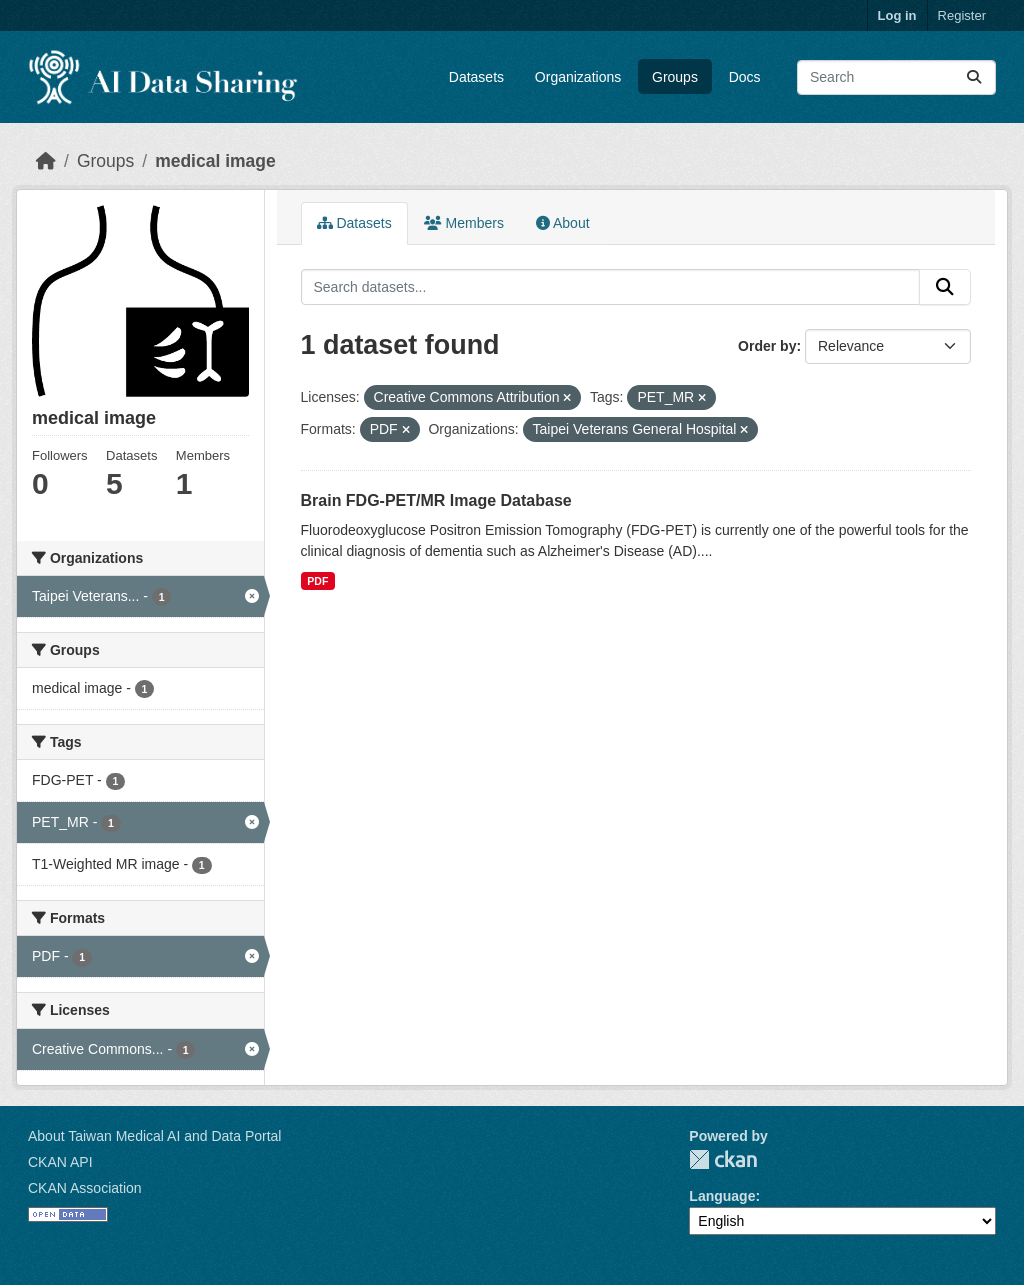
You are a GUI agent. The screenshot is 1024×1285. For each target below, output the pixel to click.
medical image (215, 161)
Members (464, 223)
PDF (317, 581)
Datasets (476, 77)
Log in (897, 15)
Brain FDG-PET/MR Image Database (436, 500)
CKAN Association (85, 1188)
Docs (745, 77)
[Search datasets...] (896, 77)
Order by (767, 346)
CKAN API (60, 1162)
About (563, 223)
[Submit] (974, 77)
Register (962, 15)
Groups (675, 77)
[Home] (46, 161)
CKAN (723, 1159)
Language (722, 1196)
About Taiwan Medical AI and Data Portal (154, 1136)
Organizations (578, 77)
